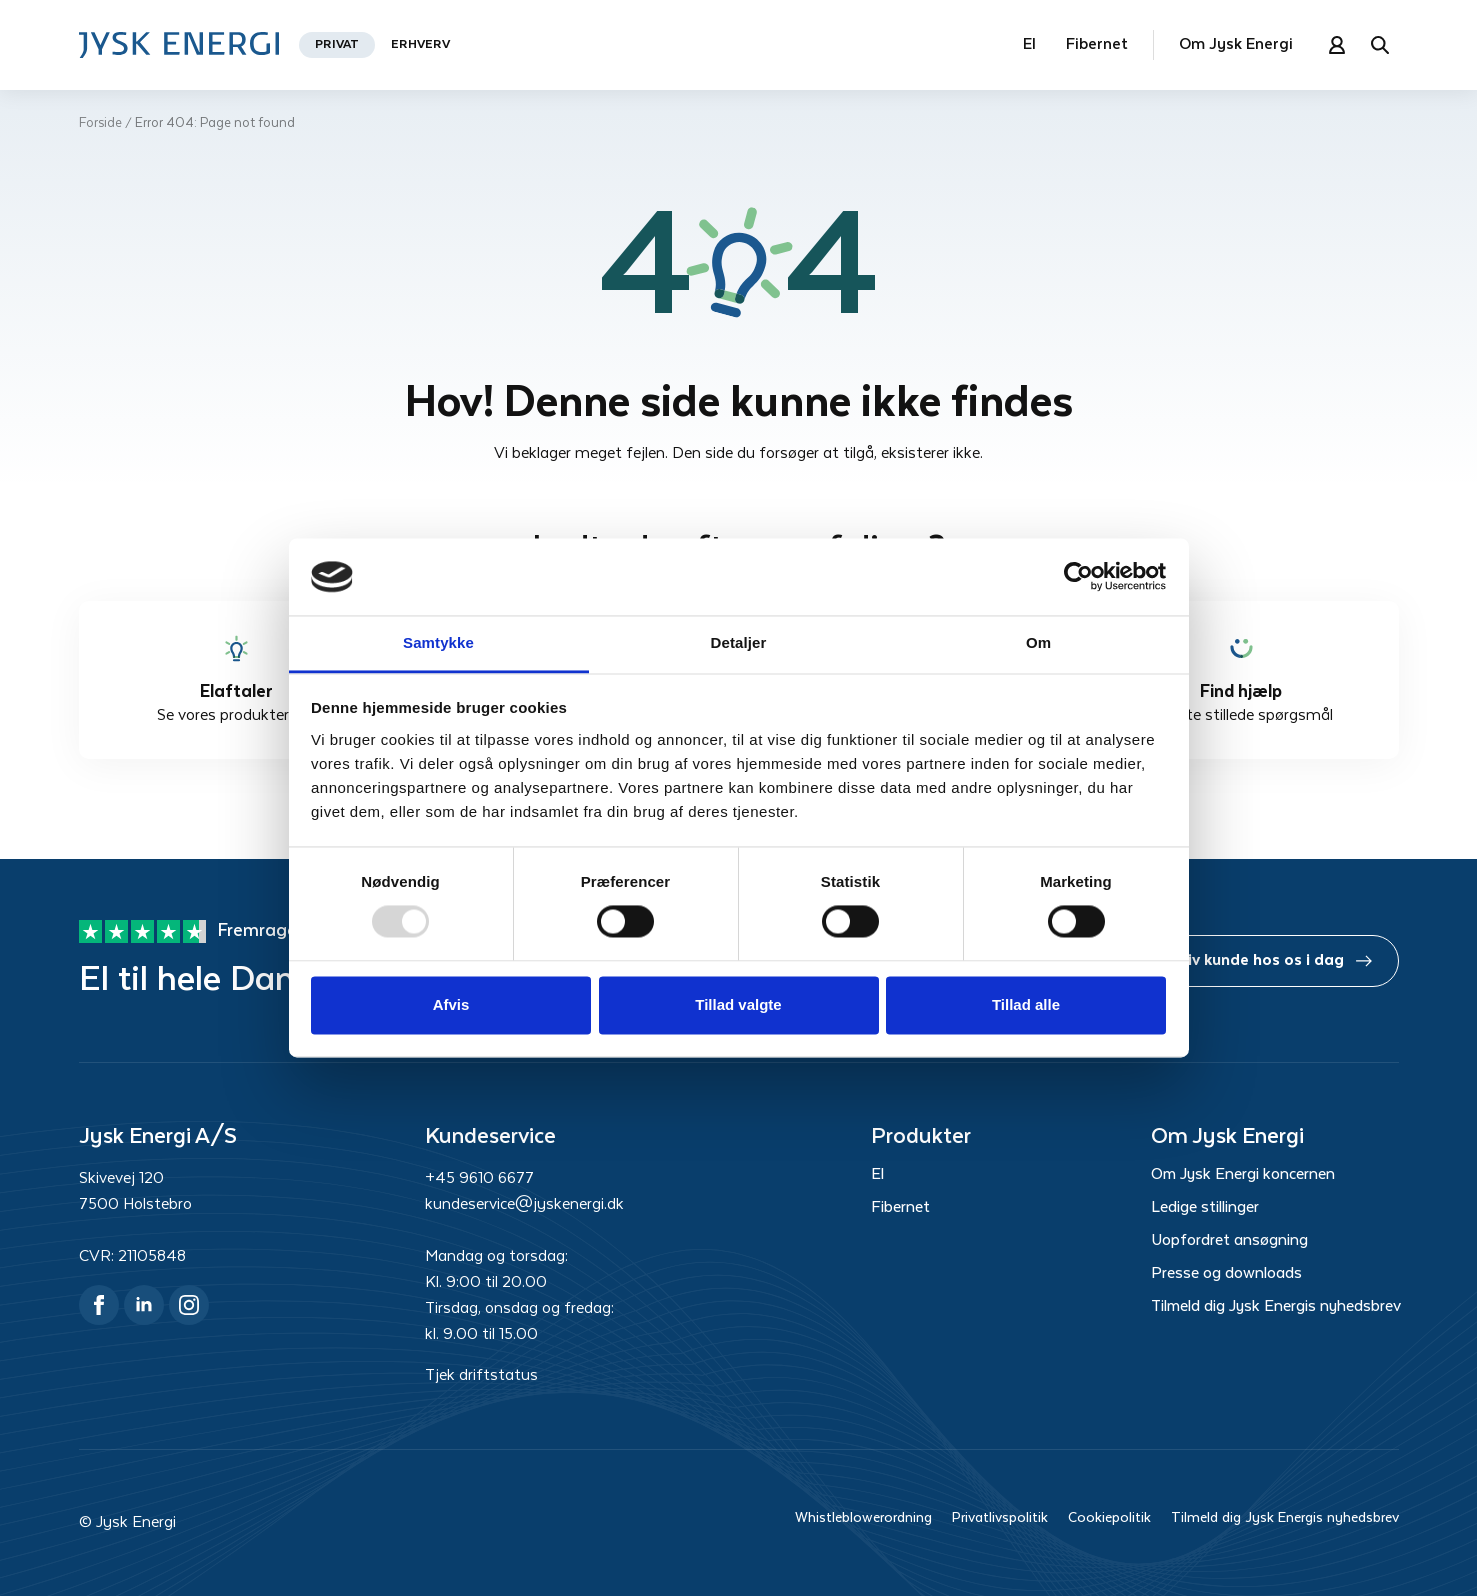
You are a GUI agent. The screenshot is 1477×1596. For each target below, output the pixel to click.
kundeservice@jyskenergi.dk (524, 1204)
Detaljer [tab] (739, 642)
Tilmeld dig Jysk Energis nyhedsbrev (1275, 1307)
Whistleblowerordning (863, 1518)
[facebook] (99, 1305)
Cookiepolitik (1109, 1518)
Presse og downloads (1226, 1274)
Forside (100, 123)
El (1029, 44)
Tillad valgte (738, 1004)
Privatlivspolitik (1000, 1518)
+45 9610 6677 (479, 1178)
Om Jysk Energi (1236, 44)
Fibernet (1097, 44)
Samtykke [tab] (438, 642)
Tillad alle (1026, 1004)
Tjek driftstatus (481, 1375)
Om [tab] (1038, 642)
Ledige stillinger (1205, 1208)
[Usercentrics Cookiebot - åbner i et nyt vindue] (1078, 577)
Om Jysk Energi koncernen (1243, 1175)
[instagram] (189, 1305)
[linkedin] (144, 1305)
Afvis (451, 1004)
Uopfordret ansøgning (1229, 1241)
